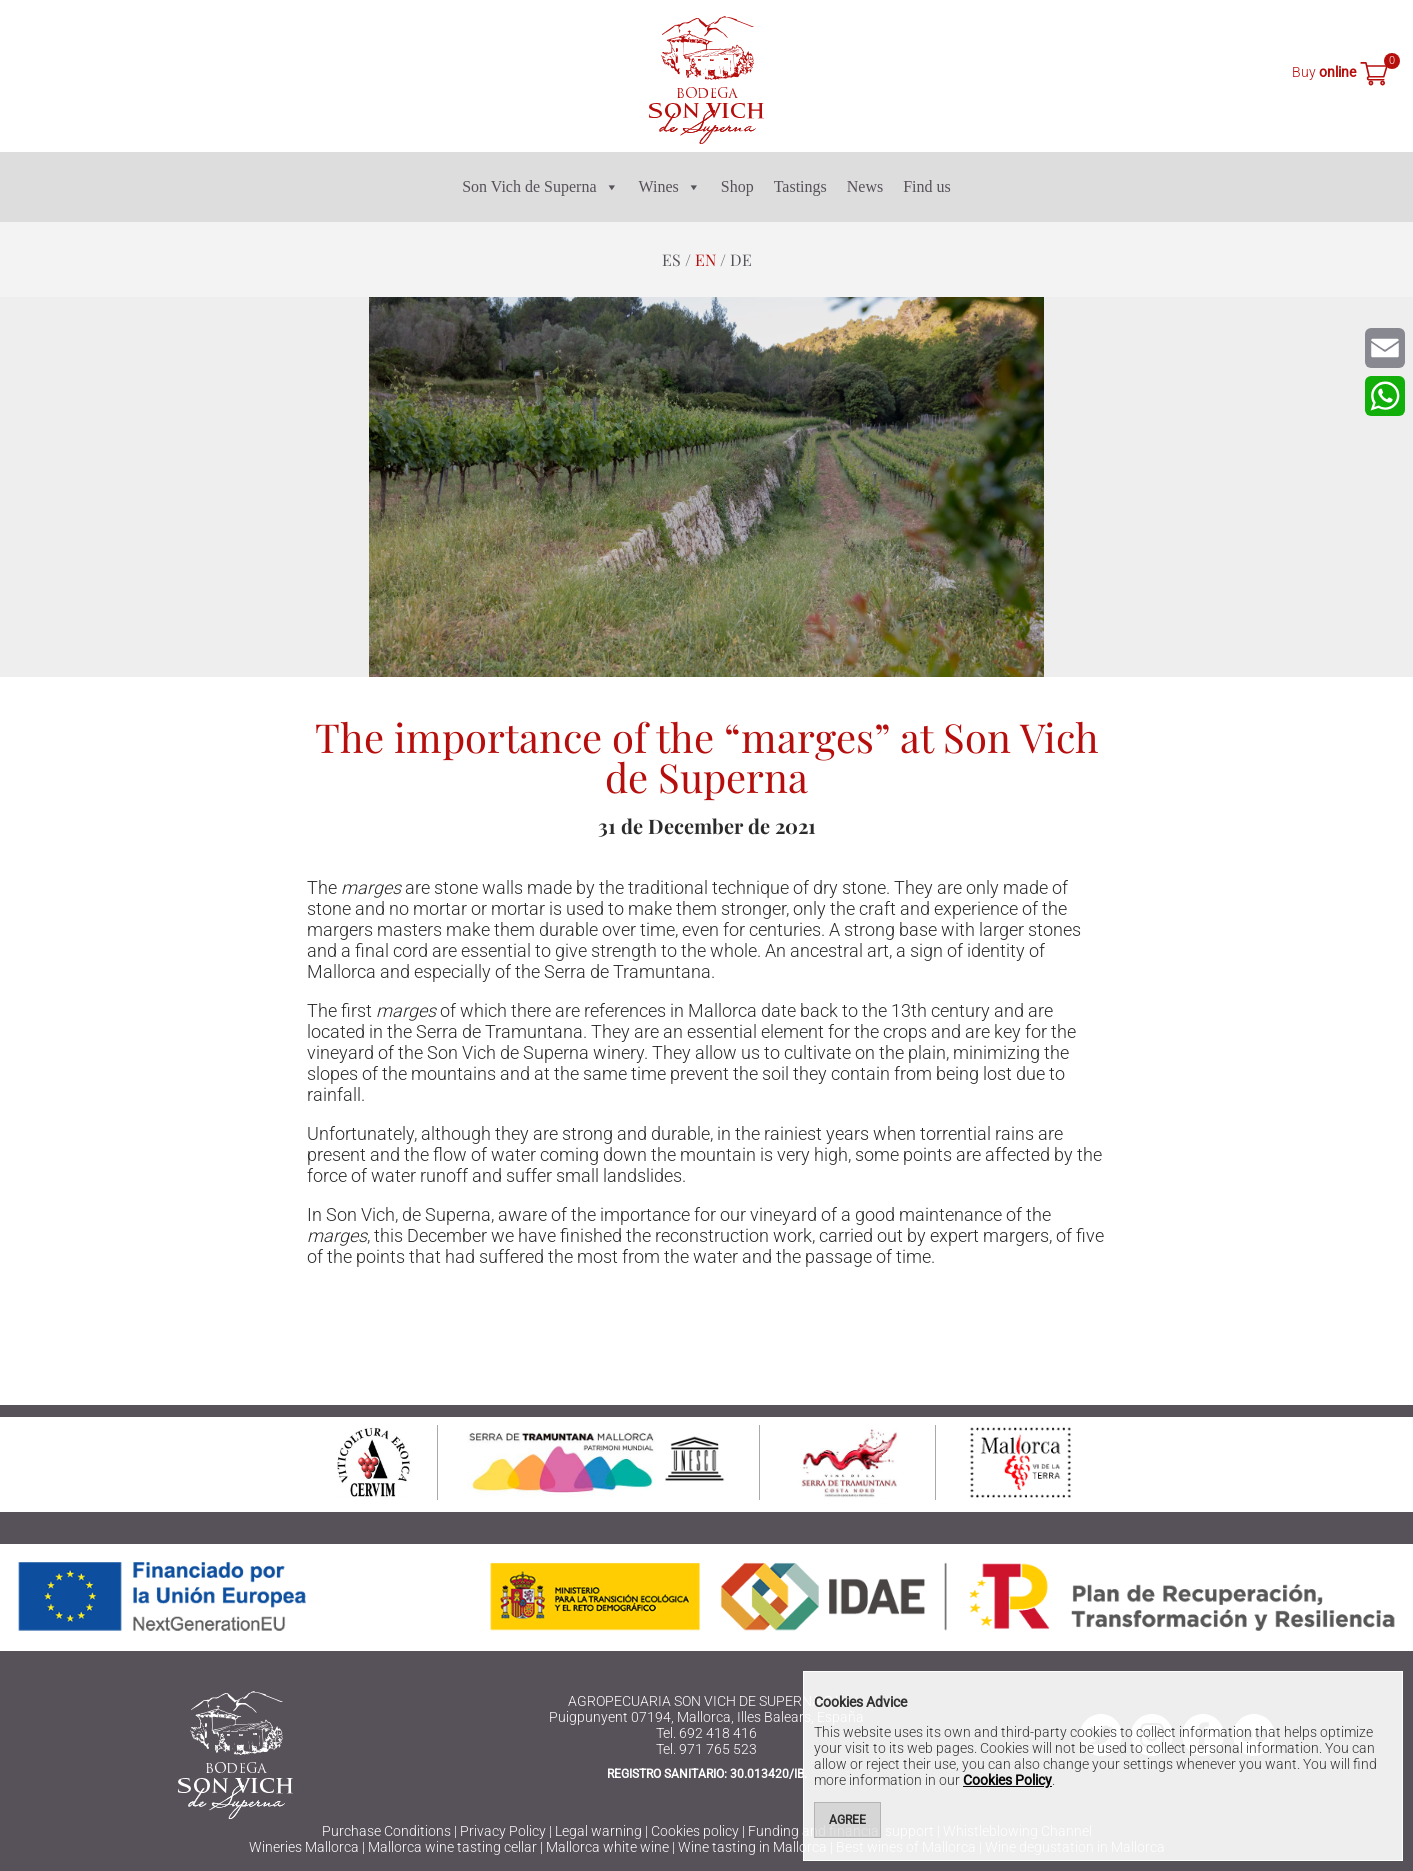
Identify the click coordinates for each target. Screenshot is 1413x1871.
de (741, 259)
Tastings (800, 186)
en (705, 259)
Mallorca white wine (607, 1847)
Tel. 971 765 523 (706, 1749)
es (671, 259)
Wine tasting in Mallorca (752, 1847)
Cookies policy (695, 1831)
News (865, 186)
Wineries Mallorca (304, 1847)
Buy (1324, 72)
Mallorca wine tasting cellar (452, 1847)
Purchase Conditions (386, 1831)
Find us (927, 186)
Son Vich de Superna (540, 187)
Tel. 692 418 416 (706, 1733)
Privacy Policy (503, 1831)
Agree (847, 1820)
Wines (670, 187)
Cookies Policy (1007, 1780)
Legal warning (598, 1831)
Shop (737, 186)
